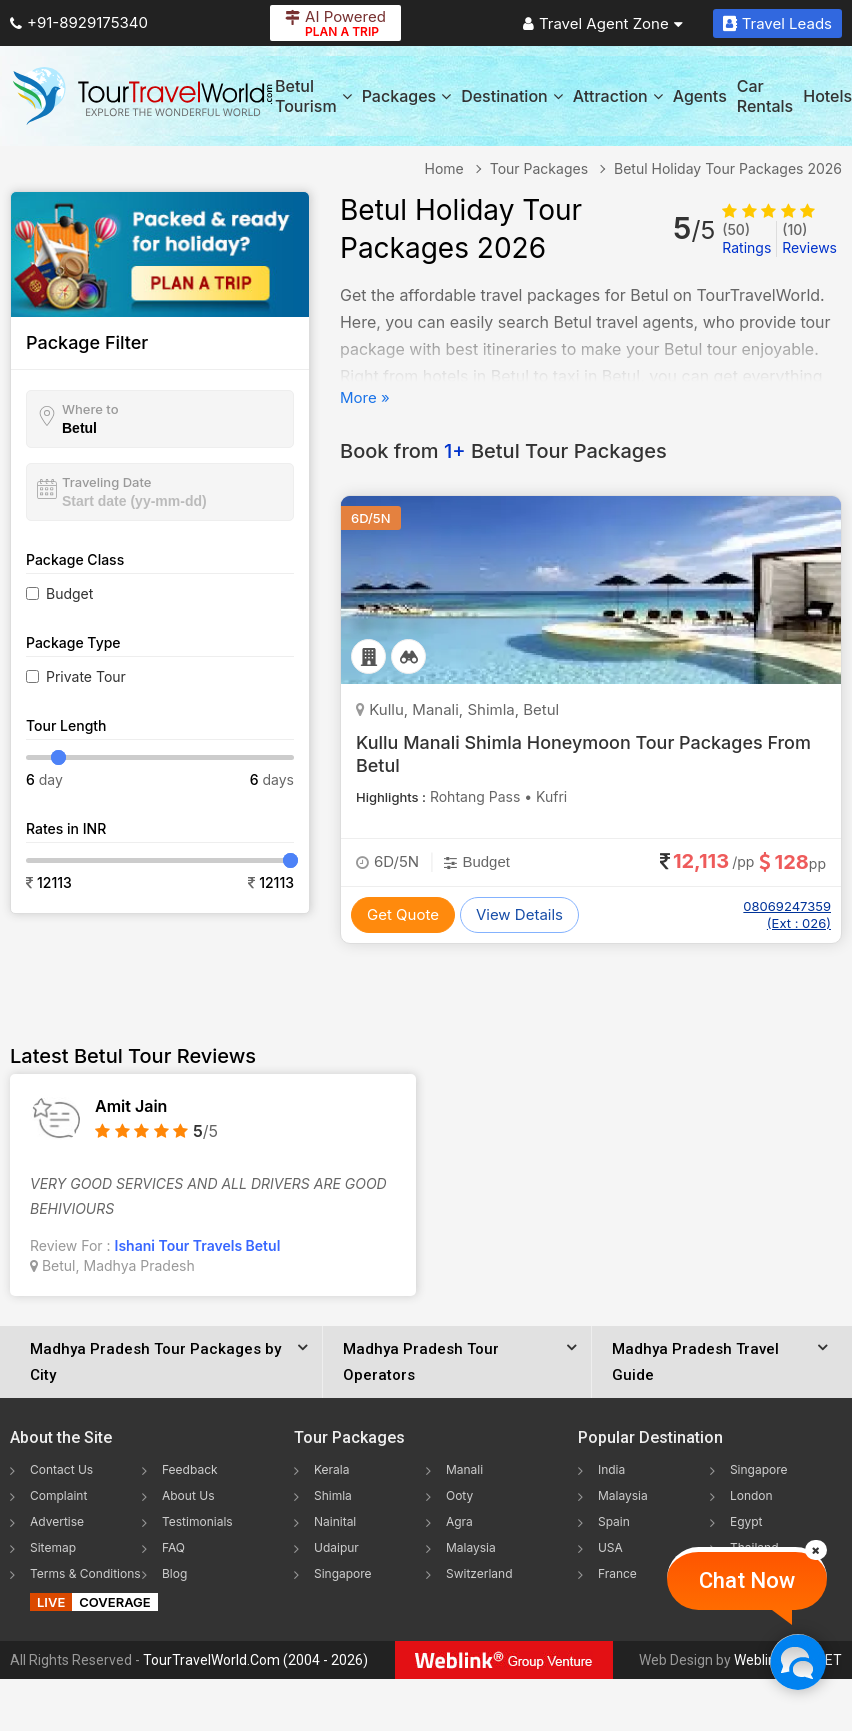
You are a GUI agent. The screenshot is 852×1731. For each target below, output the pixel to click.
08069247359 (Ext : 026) (787, 914)
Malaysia (471, 1547)
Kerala (331, 1469)
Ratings (746, 238)
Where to (90, 409)
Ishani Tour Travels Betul (198, 1245)
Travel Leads (777, 23)
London (751, 1495)
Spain (614, 1521)
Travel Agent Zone (603, 23)
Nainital (335, 1521)
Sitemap (53, 1547)
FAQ (173, 1547)
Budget (69, 593)
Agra (459, 1521)
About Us (188, 1495)
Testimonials (197, 1521)
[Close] (816, 1550)
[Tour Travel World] (142, 96)
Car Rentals (765, 96)
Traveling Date (106, 482)
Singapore (343, 1573)
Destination (512, 96)
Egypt (746, 1521)
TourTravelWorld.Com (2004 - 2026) (255, 1660)
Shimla (333, 1495)
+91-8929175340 (79, 22)
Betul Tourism (313, 96)
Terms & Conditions (85, 1573)
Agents (700, 96)
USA (610, 1547)
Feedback (190, 1469)
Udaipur (336, 1547)
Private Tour (86, 676)
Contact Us (61, 1469)
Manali (464, 1469)
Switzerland (479, 1573)
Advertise (57, 1521)
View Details (519, 914)
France (617, 1573)
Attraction (618, 96)
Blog (174, 1573)
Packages (406, 96)
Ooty (459, 1495)
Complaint (58, 1495)
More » (365, 397)
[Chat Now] (797, 1661)
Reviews (809, 238)
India (611, 1469)
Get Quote (403, 914)
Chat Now (747, 1580)
